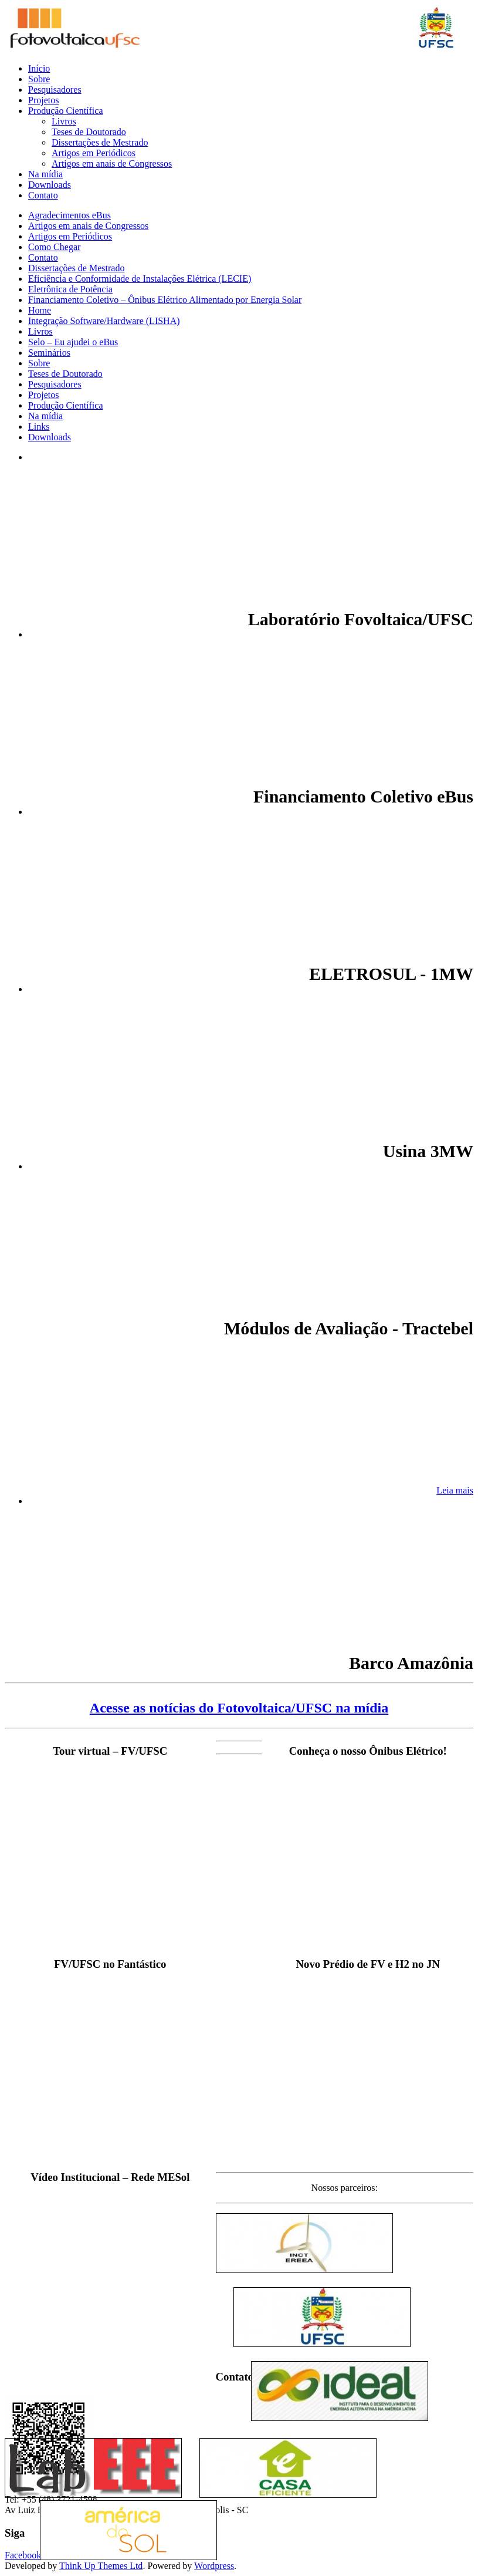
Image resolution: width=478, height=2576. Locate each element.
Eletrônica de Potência (70, 289)
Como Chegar (54, 247)
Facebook (23, 2555)
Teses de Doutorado (89, 132)
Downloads (49, 185)
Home (39, 310)
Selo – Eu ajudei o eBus (73, 342)
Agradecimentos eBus (69, 215)
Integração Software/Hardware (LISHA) (104, 321)
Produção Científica (65, 111)
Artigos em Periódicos (93, 153)
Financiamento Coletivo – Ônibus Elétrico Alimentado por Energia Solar (164, 300)
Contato (43, 195)
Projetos (43, 100)
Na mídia (45, 174)
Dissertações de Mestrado (100, 142)
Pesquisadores (55, 90)
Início (39, 68)
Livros (64, 121)
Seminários (49, 353)
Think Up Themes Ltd (101, 2566)
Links (38, 426)
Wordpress (214, 2566)
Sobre (39, 79)
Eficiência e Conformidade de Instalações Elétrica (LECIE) (139, 279)
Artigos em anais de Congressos (112, 163)
